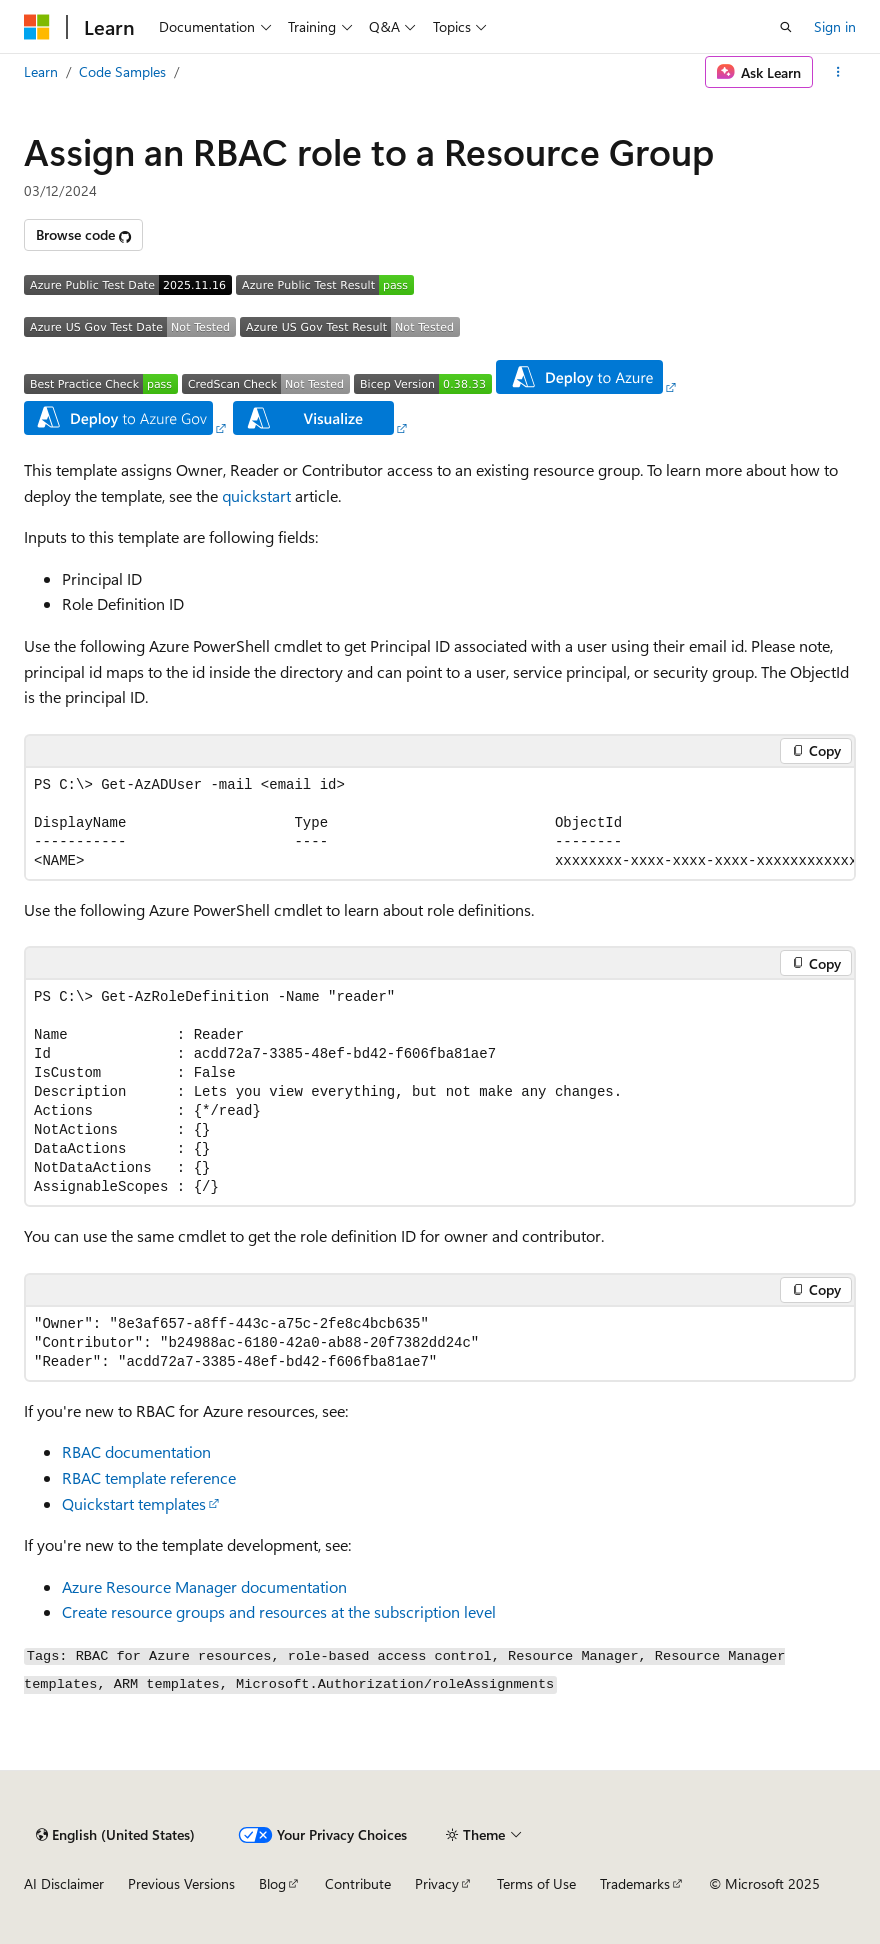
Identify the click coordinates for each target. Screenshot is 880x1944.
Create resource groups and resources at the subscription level (279, 1611)
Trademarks (635, 1883)
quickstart (256, 495)
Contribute (358, 1883)
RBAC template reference (149, 1477)
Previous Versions (181, 1883)
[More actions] (838, 72)
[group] (440, 823)
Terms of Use (536, 1883)
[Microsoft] (37, 27)
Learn (41, 71)
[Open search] (786, 27)
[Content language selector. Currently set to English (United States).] (115, 1835)
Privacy (437, 1883)
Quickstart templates (134, 1503)
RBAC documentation (136, 1451)
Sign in (835, 26)
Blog (272, 1883)
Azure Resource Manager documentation (204, 1586)
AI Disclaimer (64, 1883)
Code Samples (122, 71)
